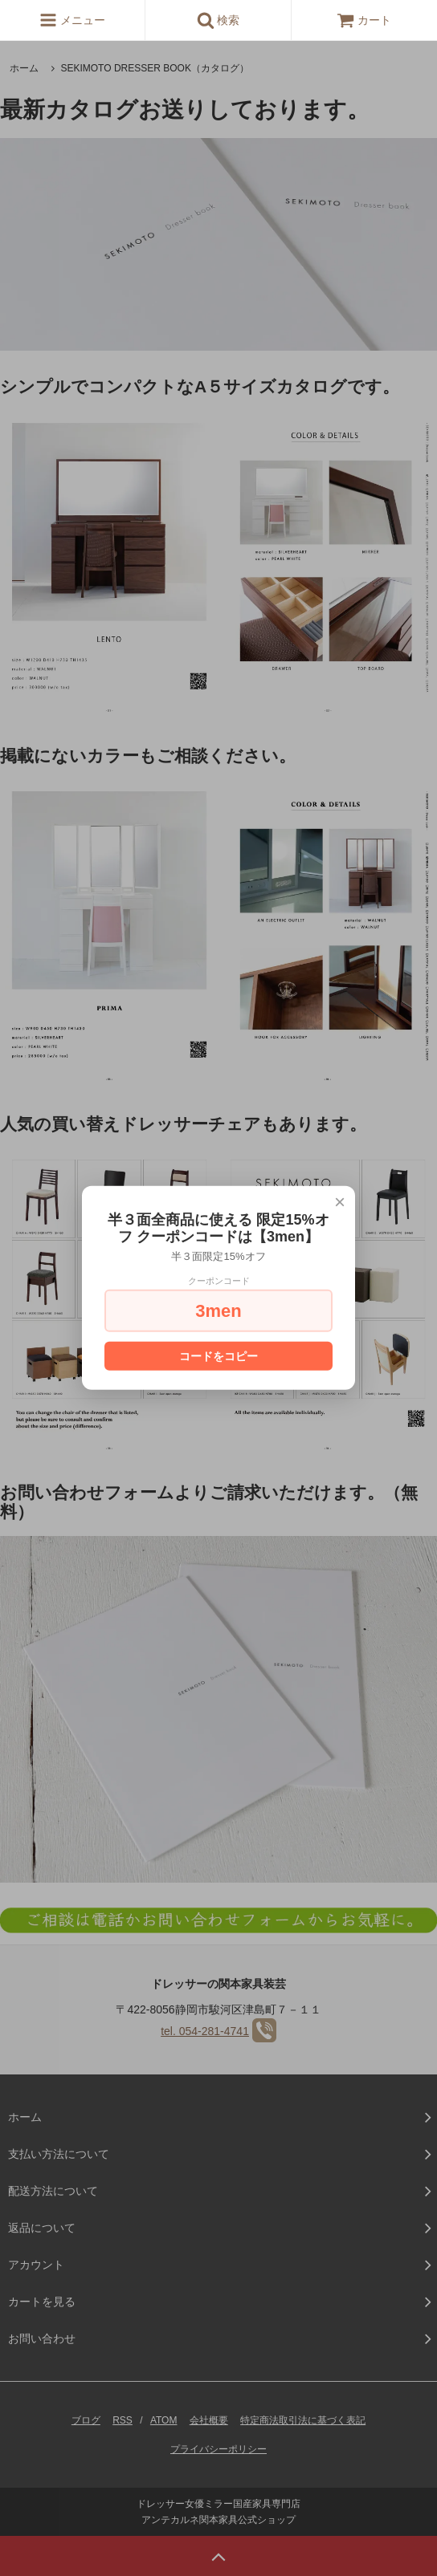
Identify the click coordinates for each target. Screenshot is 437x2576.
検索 (218, 20)
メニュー (72, 20)
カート (364, 20)
